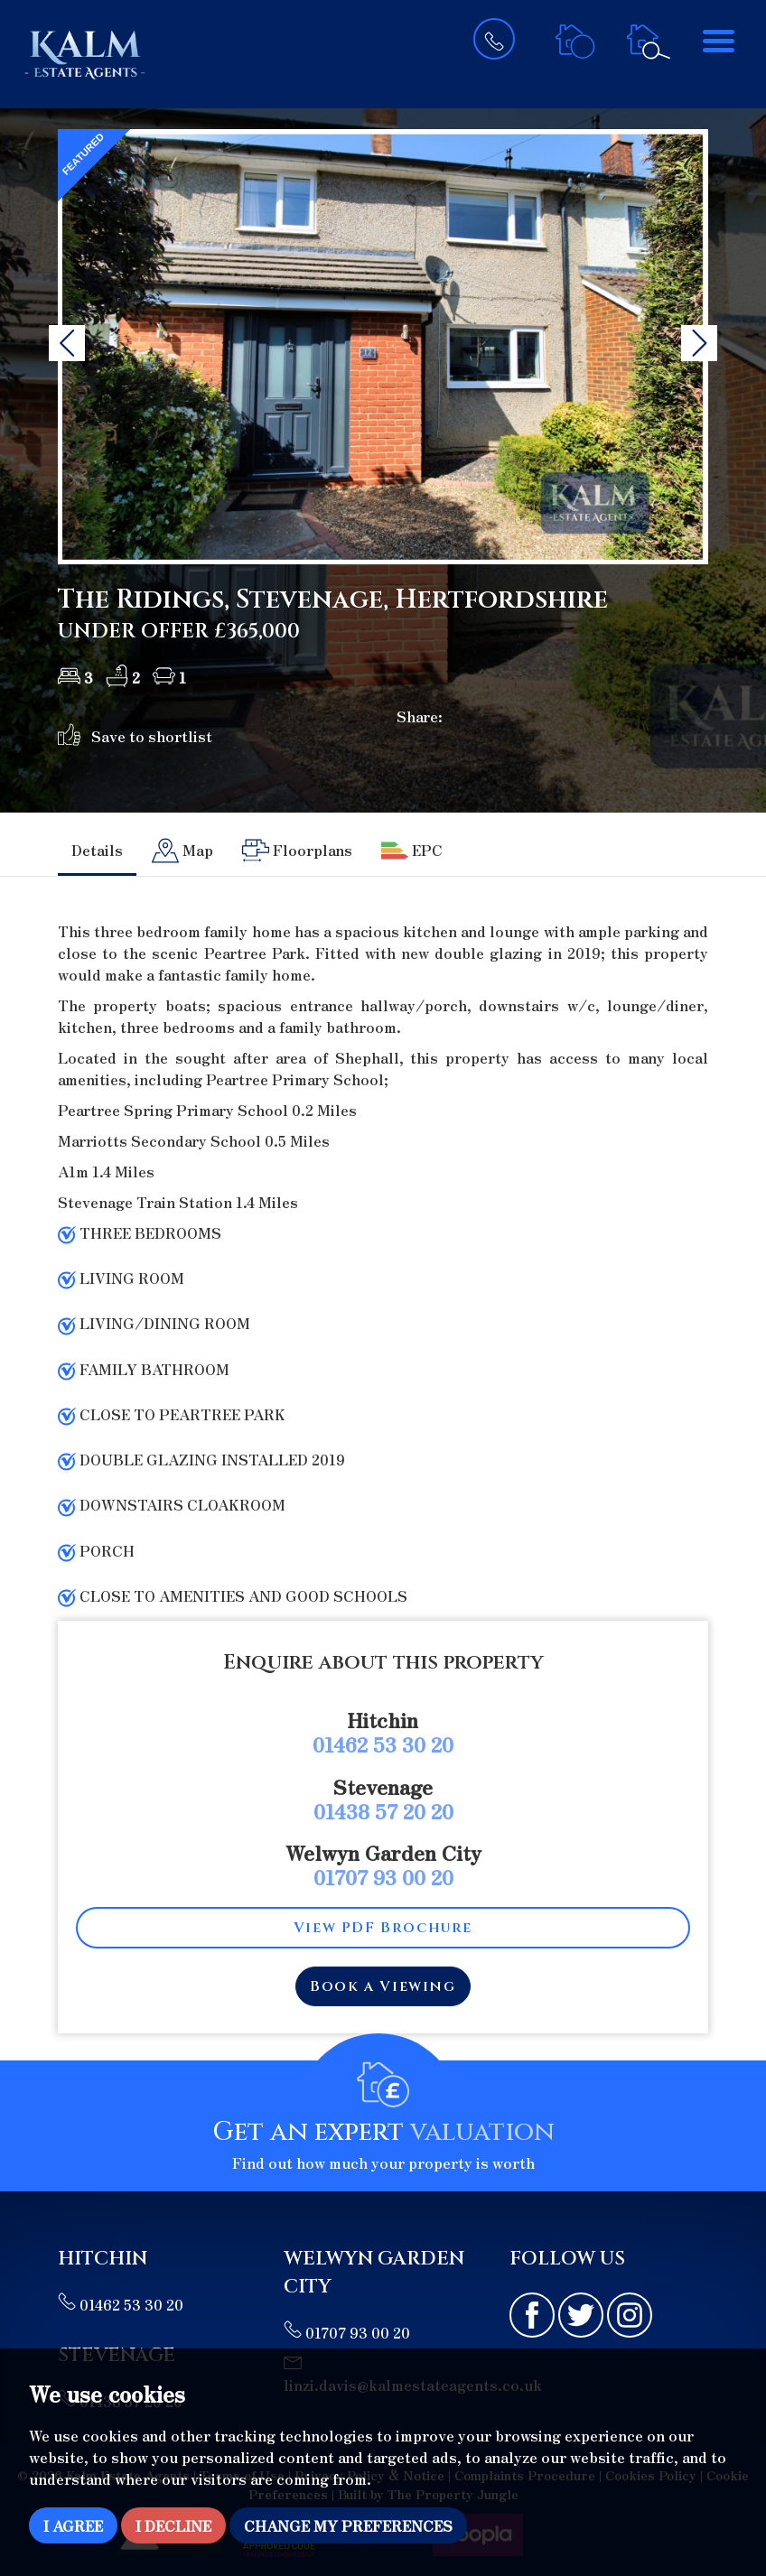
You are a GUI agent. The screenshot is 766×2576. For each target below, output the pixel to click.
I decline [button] (173, 2525)
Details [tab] (97, 849)
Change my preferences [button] (348, 2525)
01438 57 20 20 (383, 1810)
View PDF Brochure (383, 1928)
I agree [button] (73, 2525)
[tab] (182, 851)
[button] (67, 343)
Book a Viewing (382, 1986)
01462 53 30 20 (383, 1743)
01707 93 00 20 (383, 1876)
